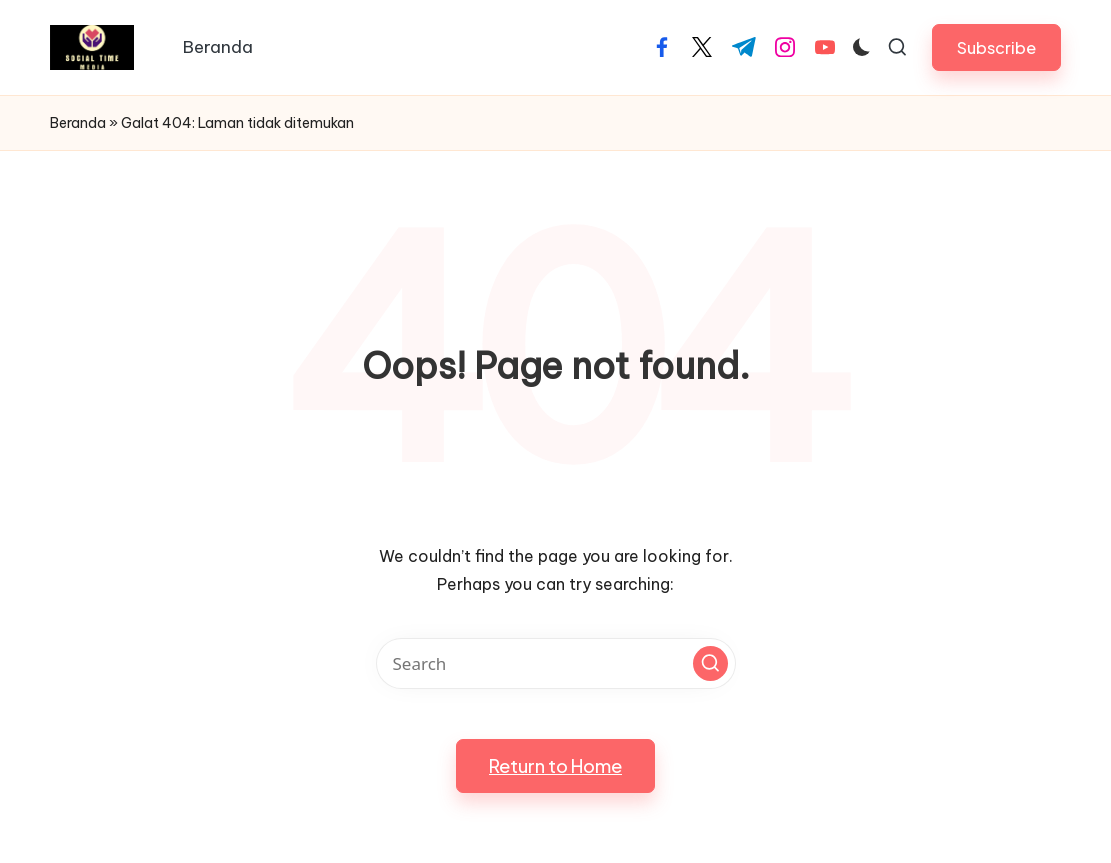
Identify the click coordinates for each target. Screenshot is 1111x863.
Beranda (78, 123)
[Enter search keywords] (556, 663)
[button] (996, 47)
